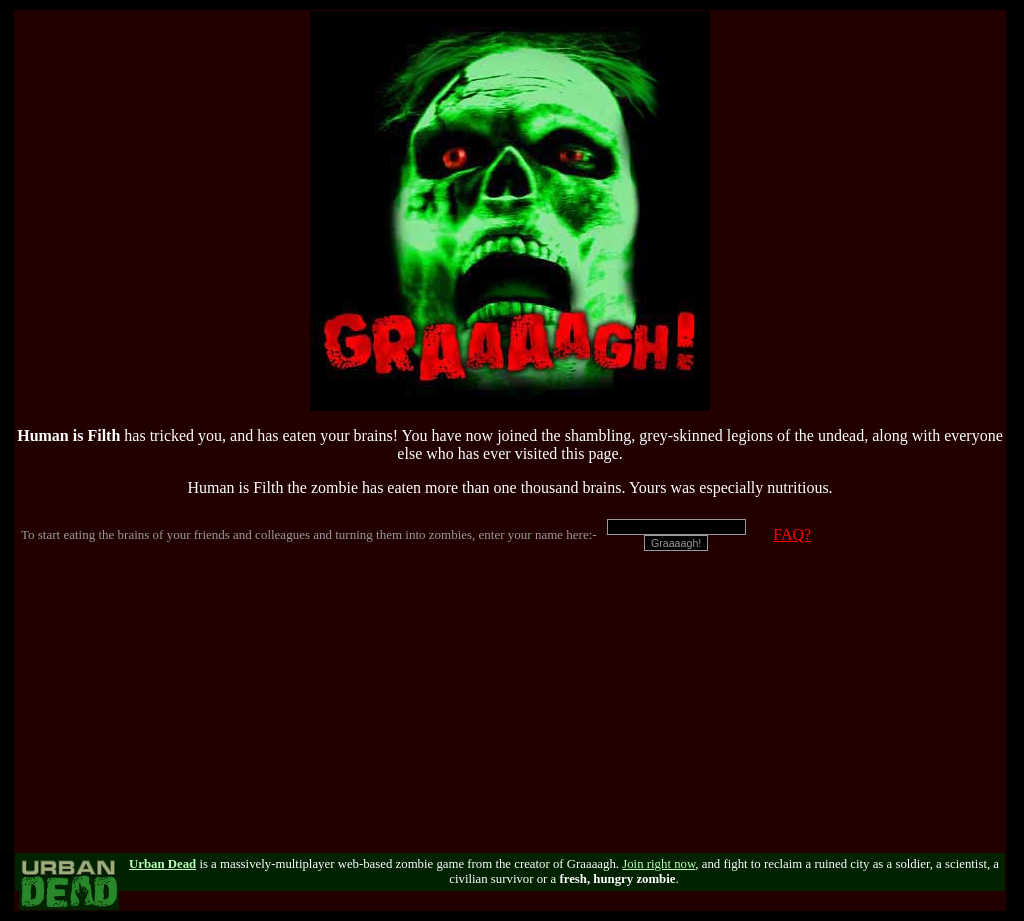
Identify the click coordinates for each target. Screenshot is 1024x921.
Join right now (658, 864)
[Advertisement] (510, 713)
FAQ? (792, 534)
